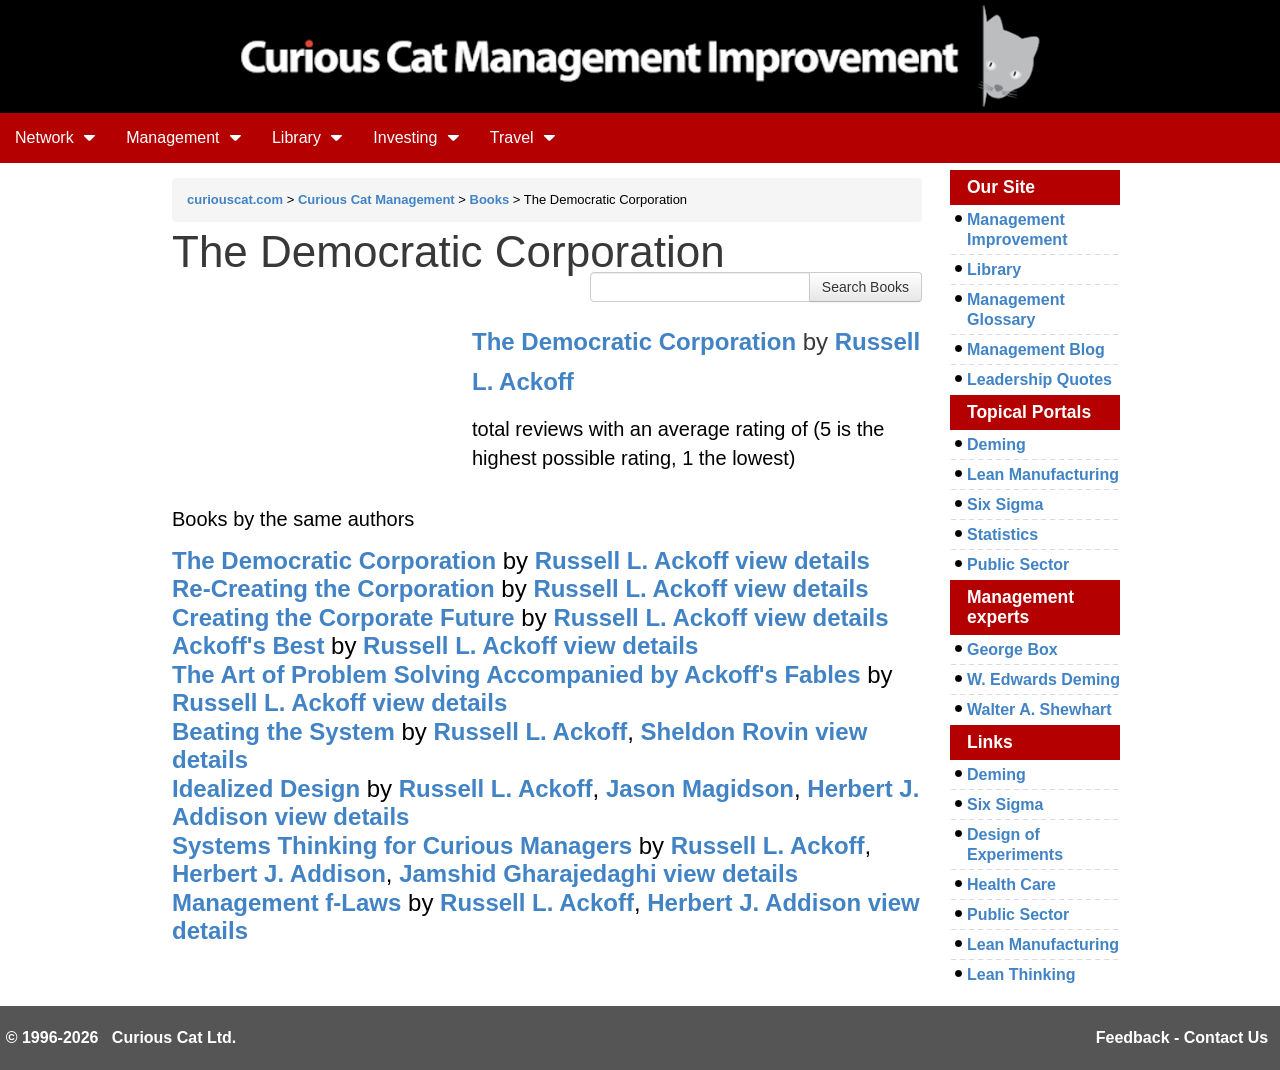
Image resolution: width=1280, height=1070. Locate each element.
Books (490, 199)
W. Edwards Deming (1043, 679)
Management (184, 137)
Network (55, 137)
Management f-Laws (286, 902)
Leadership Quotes (1039, 379)
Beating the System (283, 731)
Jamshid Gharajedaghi (527, 873)
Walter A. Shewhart (1039, 709)
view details (802, 560)
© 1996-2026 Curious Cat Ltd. (121, 1037)
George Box (1012, 649)
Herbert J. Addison (279, 873)
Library (307, 137)
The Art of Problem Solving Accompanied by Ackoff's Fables (516, 674)
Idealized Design (266, 788)
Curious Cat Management (376, 199)
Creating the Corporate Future (343, 617)
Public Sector (1018, 564)
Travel (523, 137)
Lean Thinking (1021, 974)
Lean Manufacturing (1043, 474)
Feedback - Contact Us (1182, 1037)
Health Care (1011, 884)
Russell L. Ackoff (632, 560)
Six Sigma (1005, 504)
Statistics (1002, 534)
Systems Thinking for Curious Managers (402, 845)
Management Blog (1036, 349)
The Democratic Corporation (634, 341)
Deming (996, 444)
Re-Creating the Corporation (333, 588)
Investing (416, 137)
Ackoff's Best (248, 645)
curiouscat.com (235, 199)
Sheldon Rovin (725, 731)
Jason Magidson (700, 788)
